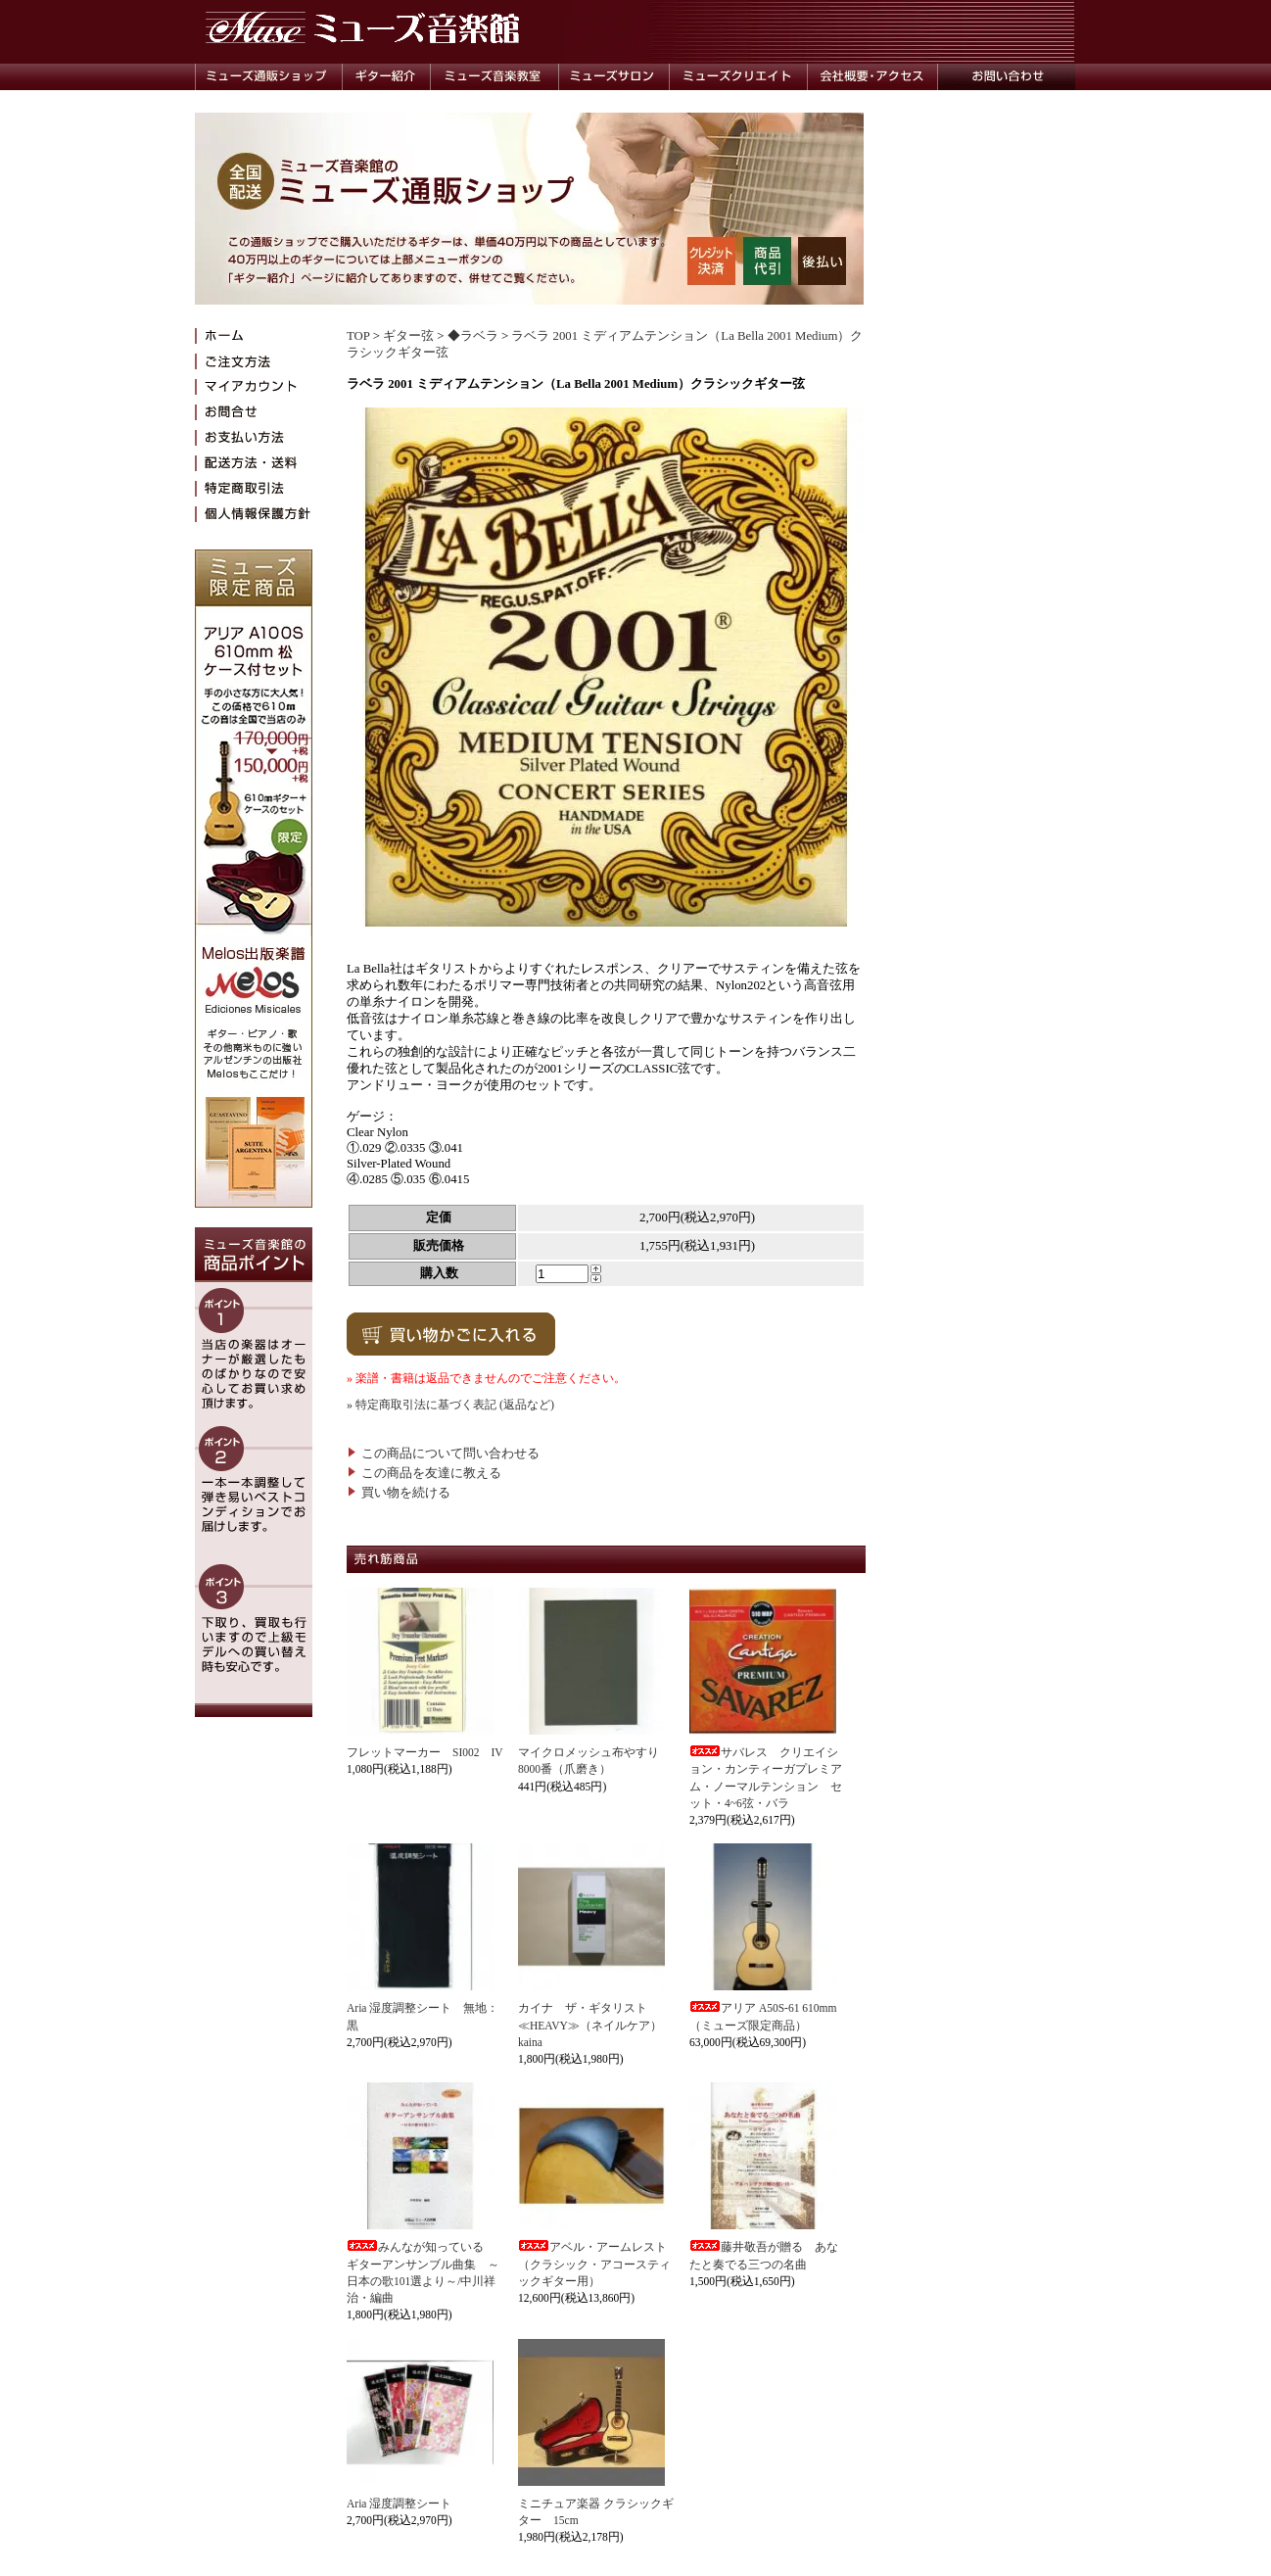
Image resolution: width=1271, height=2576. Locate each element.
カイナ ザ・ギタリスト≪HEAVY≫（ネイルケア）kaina (590, 2025)
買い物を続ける (398, 1493)
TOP (358, 336)
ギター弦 (408, 336)
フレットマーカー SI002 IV (425, 1752)
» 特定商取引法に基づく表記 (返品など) (450, 1404)
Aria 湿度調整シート (399, 2503)
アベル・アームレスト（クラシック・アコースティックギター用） (594, 2264)
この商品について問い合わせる (443, 1453)
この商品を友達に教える (424, 1473)
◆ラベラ (472, 336)
